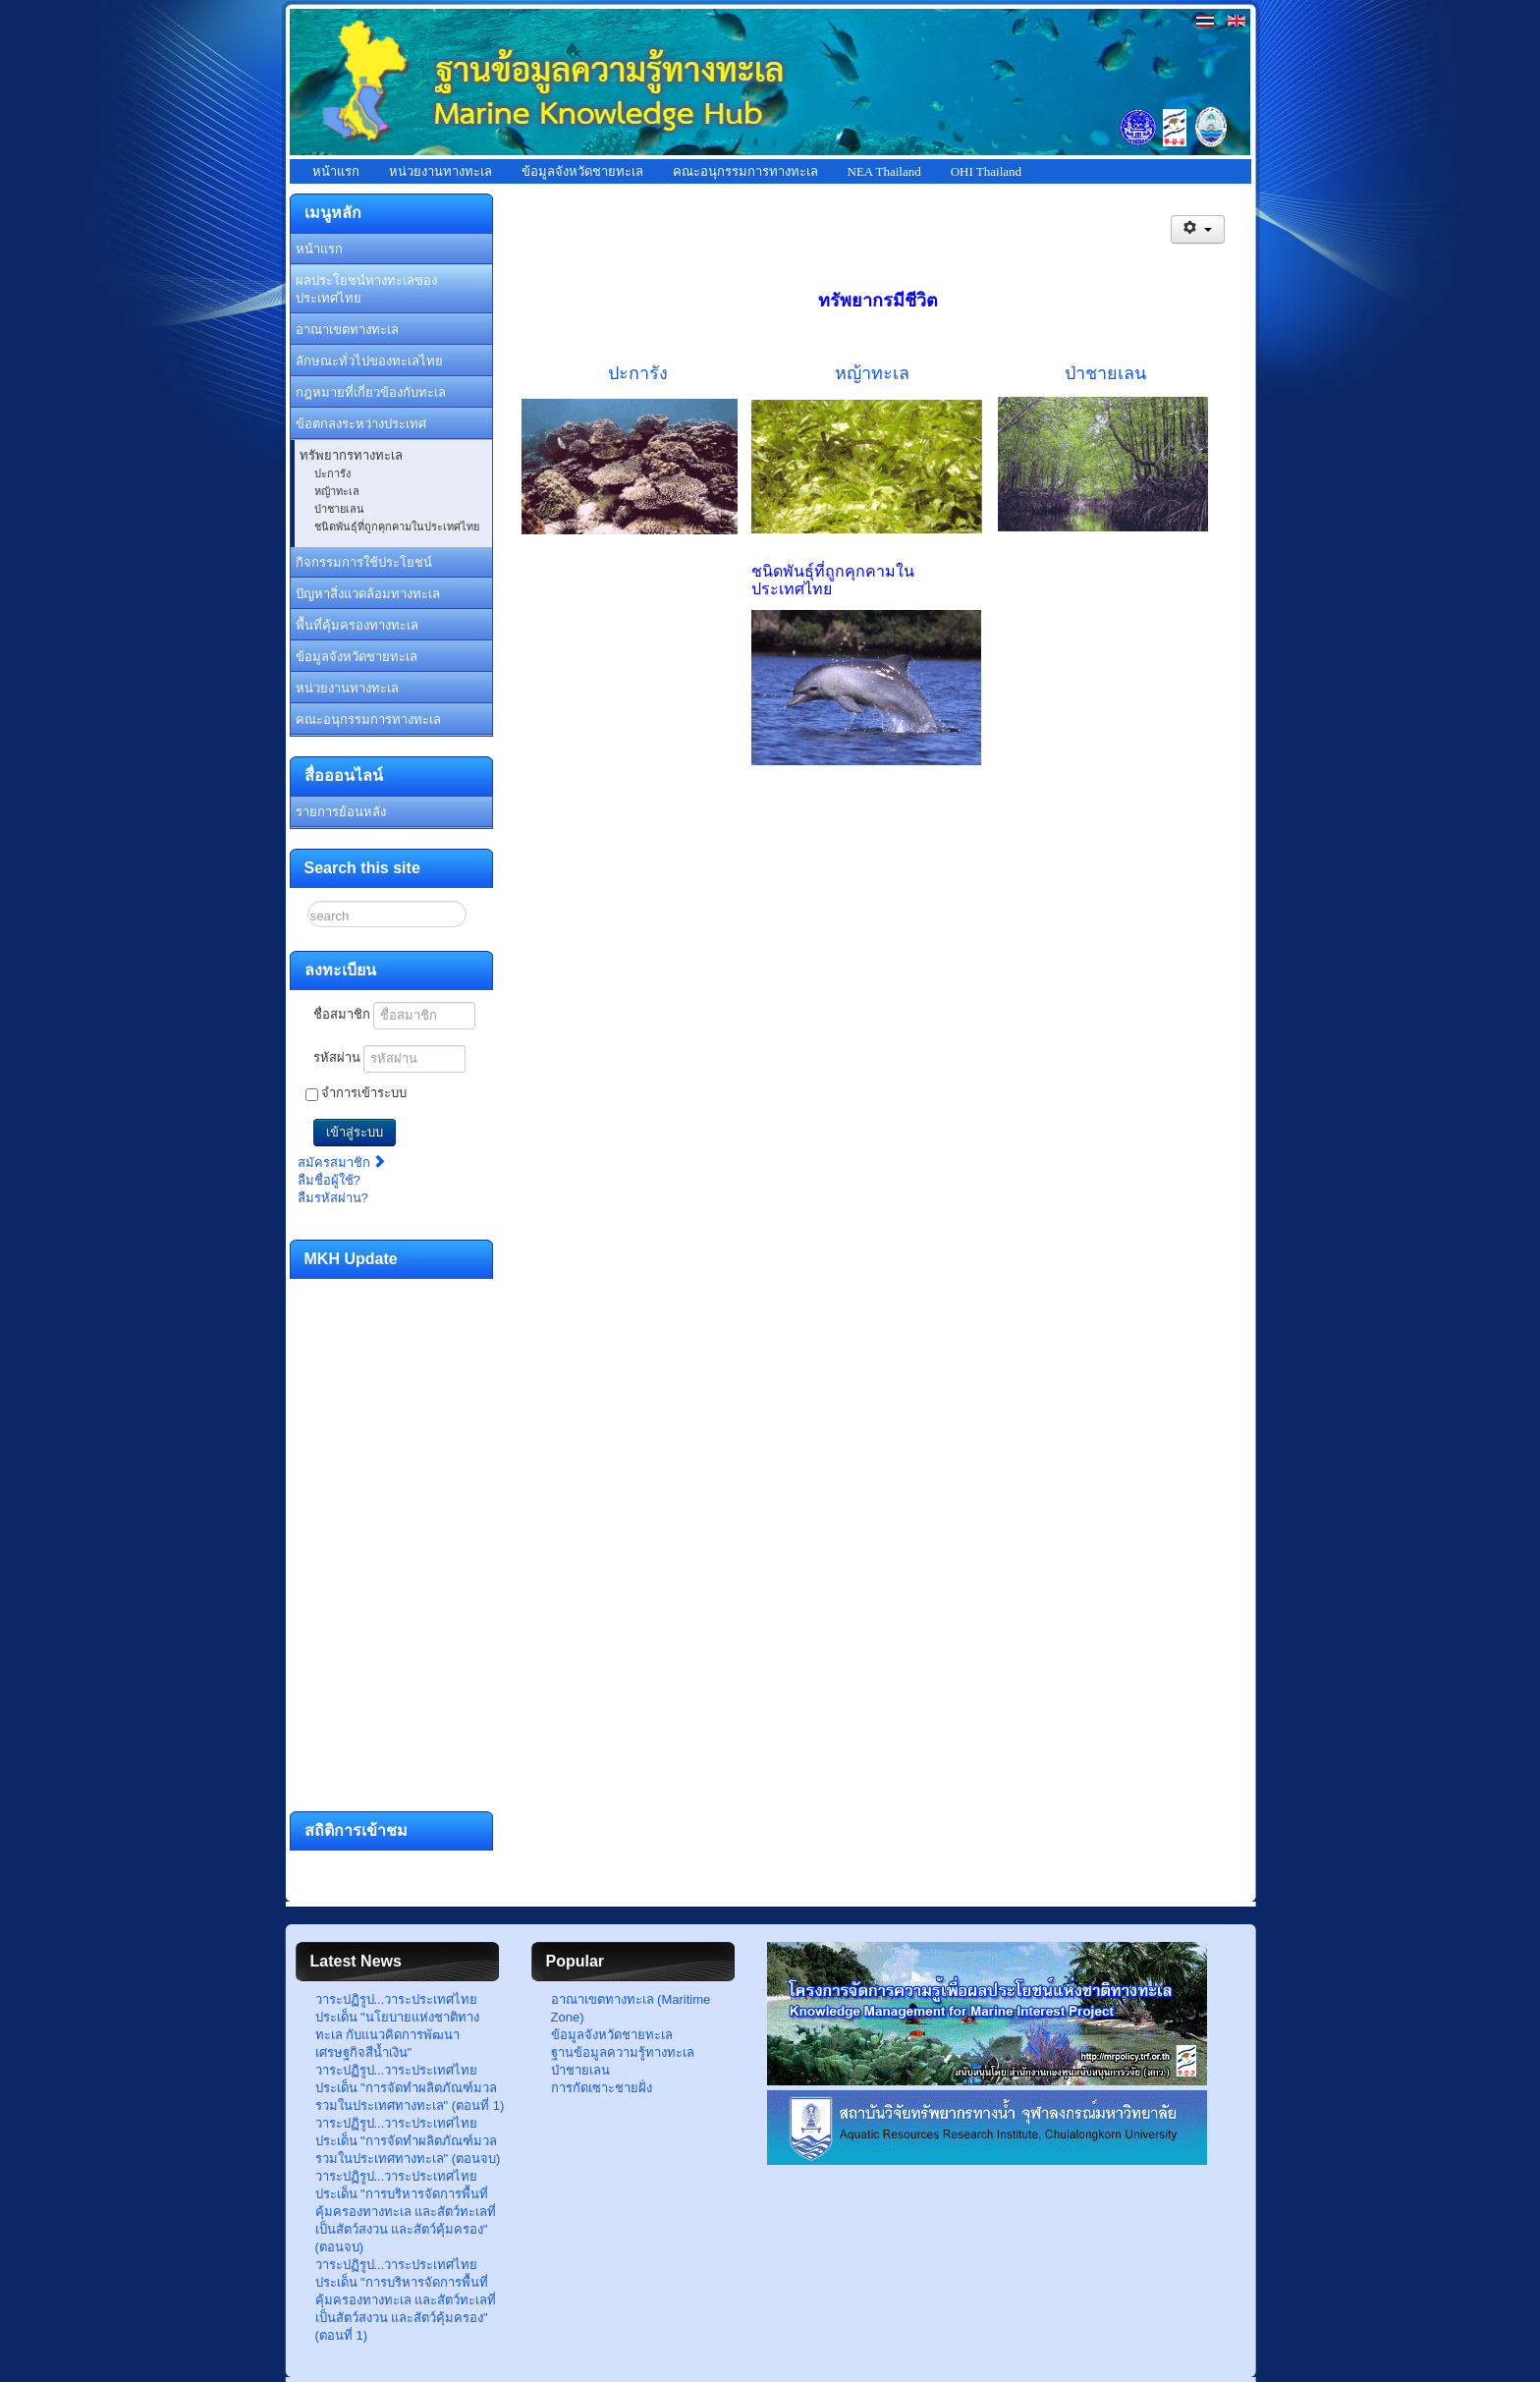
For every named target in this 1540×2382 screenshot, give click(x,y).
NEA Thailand (884, 171)
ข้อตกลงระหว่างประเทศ (361, 423)
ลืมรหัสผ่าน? (333, 1198)
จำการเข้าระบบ (364, 1092)
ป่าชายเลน (339, 509)
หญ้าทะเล (336, 491)
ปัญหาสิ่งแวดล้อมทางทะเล (368, 593)
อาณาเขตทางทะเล (347, 329)
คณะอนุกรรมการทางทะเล (745, 171)
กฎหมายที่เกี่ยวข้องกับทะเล (371, 392)
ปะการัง (332, 473)
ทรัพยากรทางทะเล (351, 455)
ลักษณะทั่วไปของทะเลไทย (369, 361)
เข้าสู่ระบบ (354, 1132)
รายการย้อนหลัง (341, 811)
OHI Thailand (986, 171)
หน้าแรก (335, 171)
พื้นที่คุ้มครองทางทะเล (357, 625)
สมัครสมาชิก (343, 1162)
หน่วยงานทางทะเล (440, 171)
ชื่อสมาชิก (341, 1014)
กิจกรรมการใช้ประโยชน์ (364, 562)
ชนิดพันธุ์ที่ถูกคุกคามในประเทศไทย (396, 526)
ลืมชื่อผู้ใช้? (329, 1180)
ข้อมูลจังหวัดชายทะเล (582, 171)
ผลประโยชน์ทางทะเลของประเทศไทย (366, 289)
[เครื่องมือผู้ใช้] (1198, 229)
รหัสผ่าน (336, 1057)
